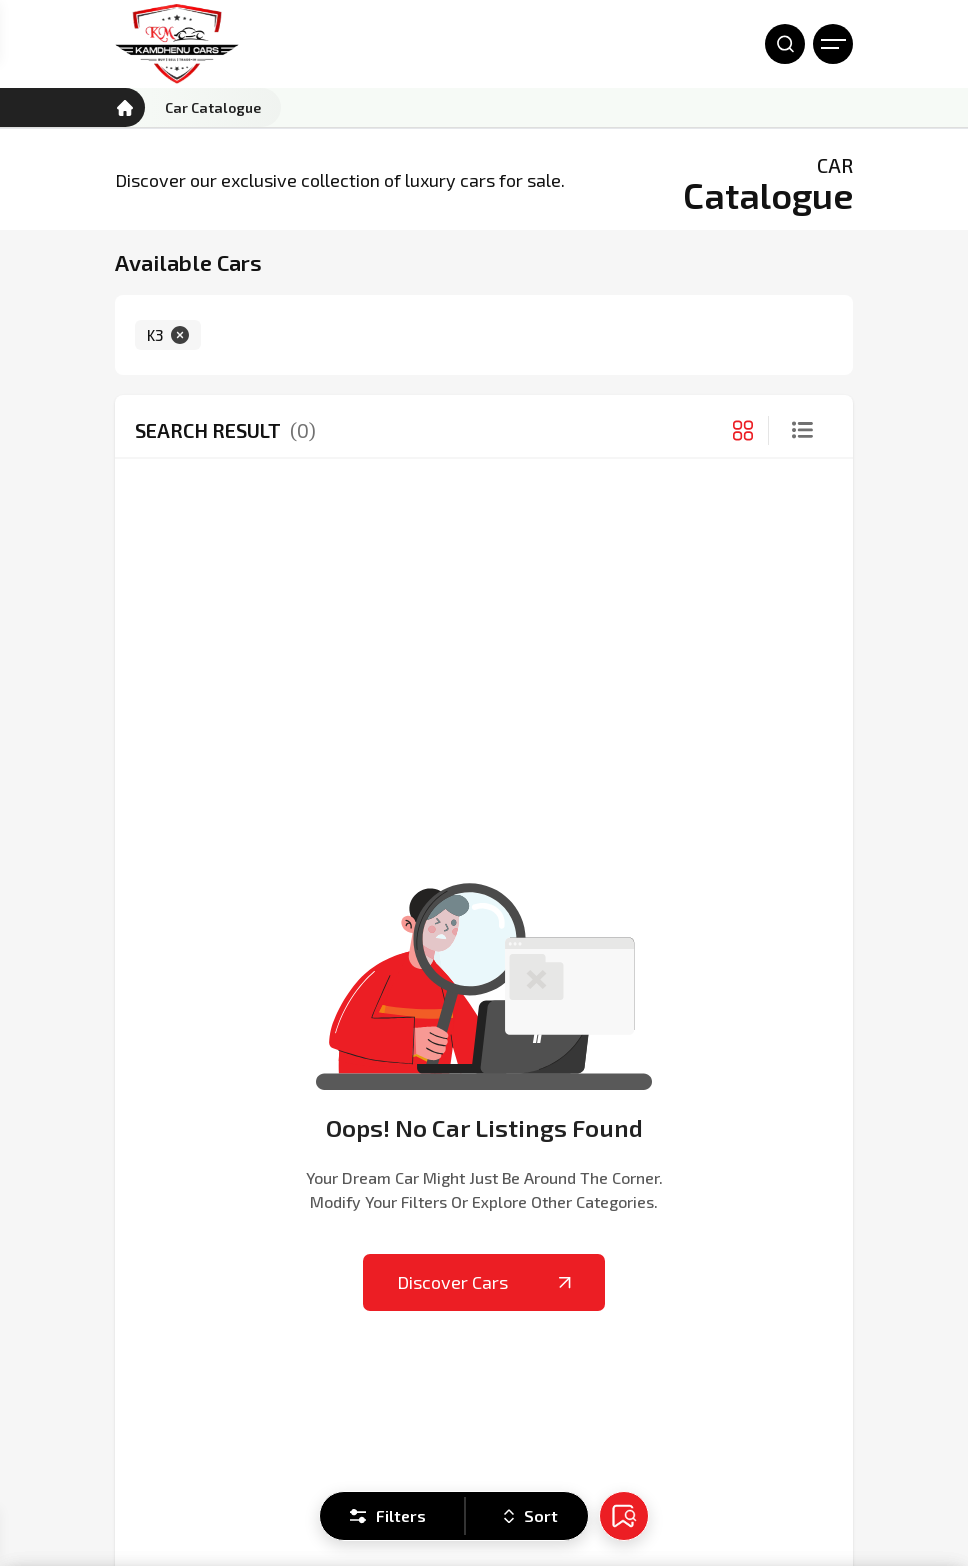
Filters (388, 1515)
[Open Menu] (833, 44)
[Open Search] (785, 44)
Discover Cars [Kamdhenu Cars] (484, 1282)
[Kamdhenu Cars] (177, 44)
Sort (531, 1515)
